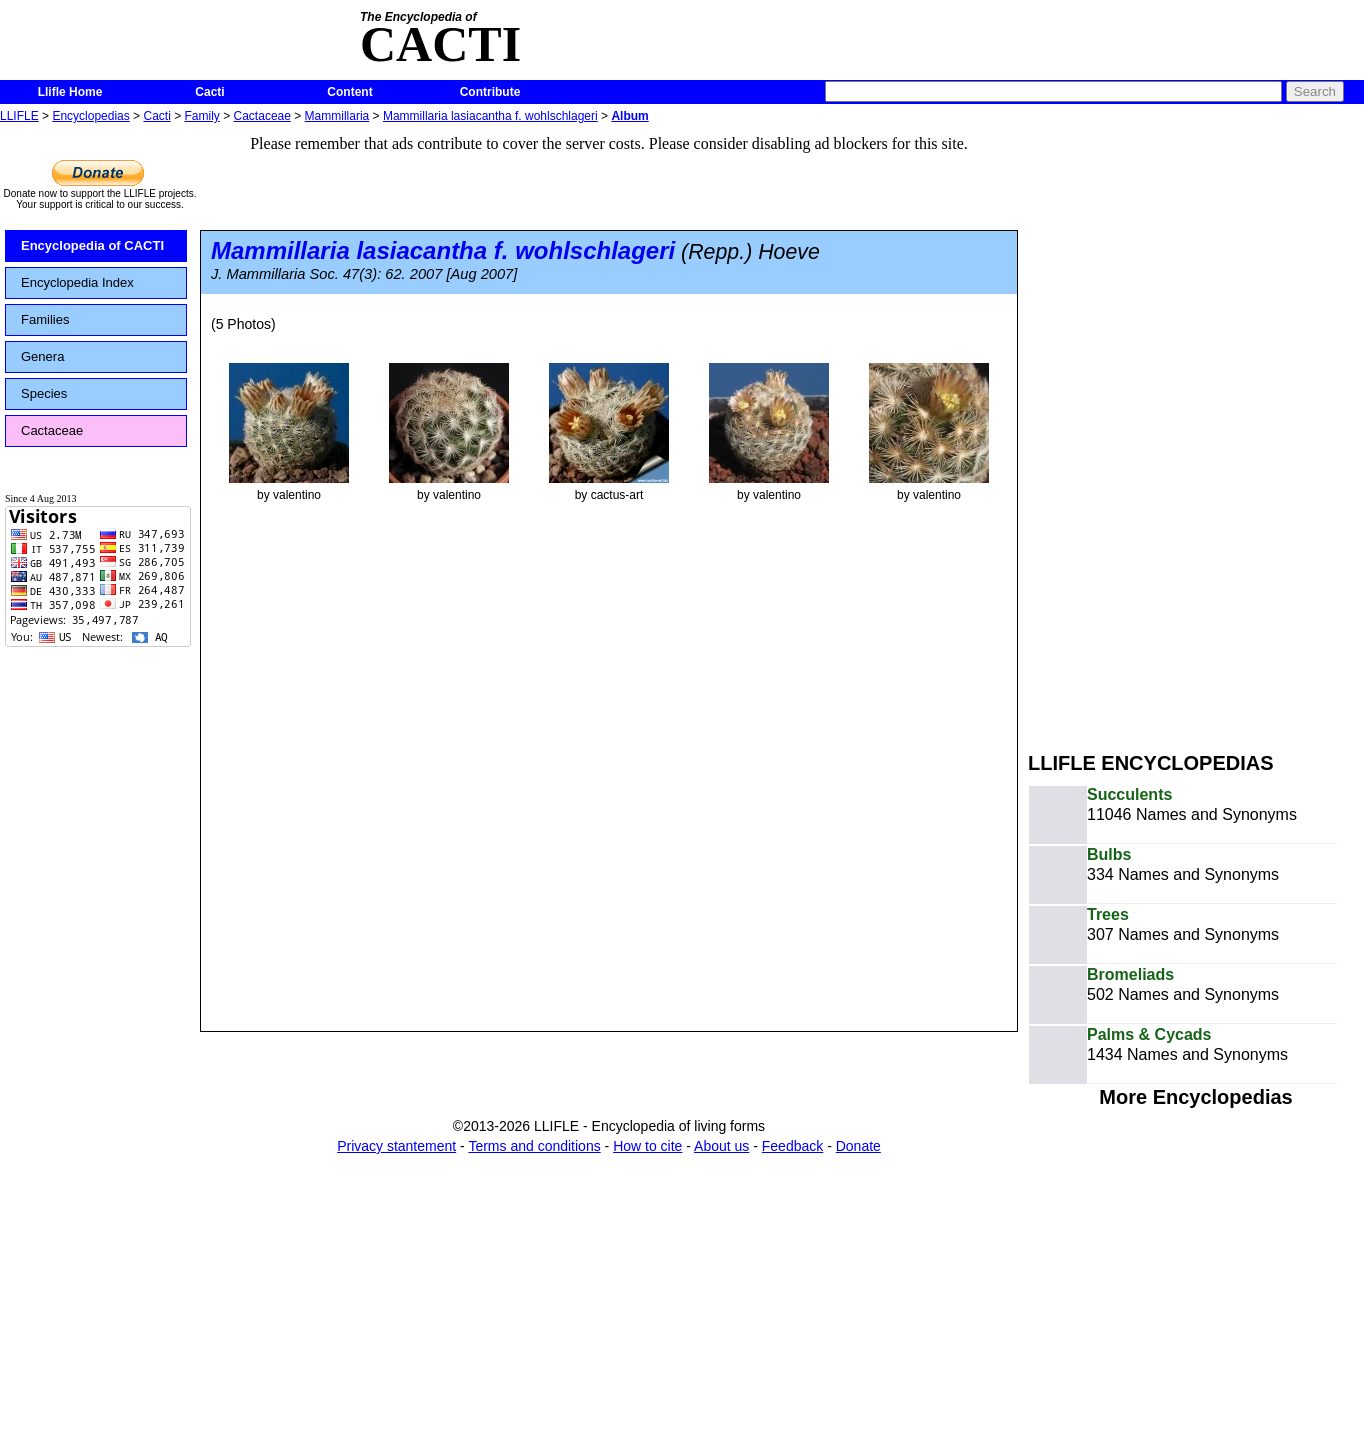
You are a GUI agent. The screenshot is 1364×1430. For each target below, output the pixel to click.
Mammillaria (337, 116)
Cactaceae (262, 116)
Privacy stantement (396, 1146)
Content (349, 92)
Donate (858, 1146)
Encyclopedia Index (77, 282)
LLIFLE (19, 116)
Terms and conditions (534, 1146)
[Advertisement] (1178, 428)
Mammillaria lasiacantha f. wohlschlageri (490, 116)
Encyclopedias (90, 116)
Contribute (490, 92)
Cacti (209, 92)
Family (202, 116)
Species (44, 393)
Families (45, 319)
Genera (42, 356)
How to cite (647, 1146)
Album (629, 116)
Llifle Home (70, 92)
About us (721, 1146)
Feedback (792, 1146)
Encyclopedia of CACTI (92, 245)
